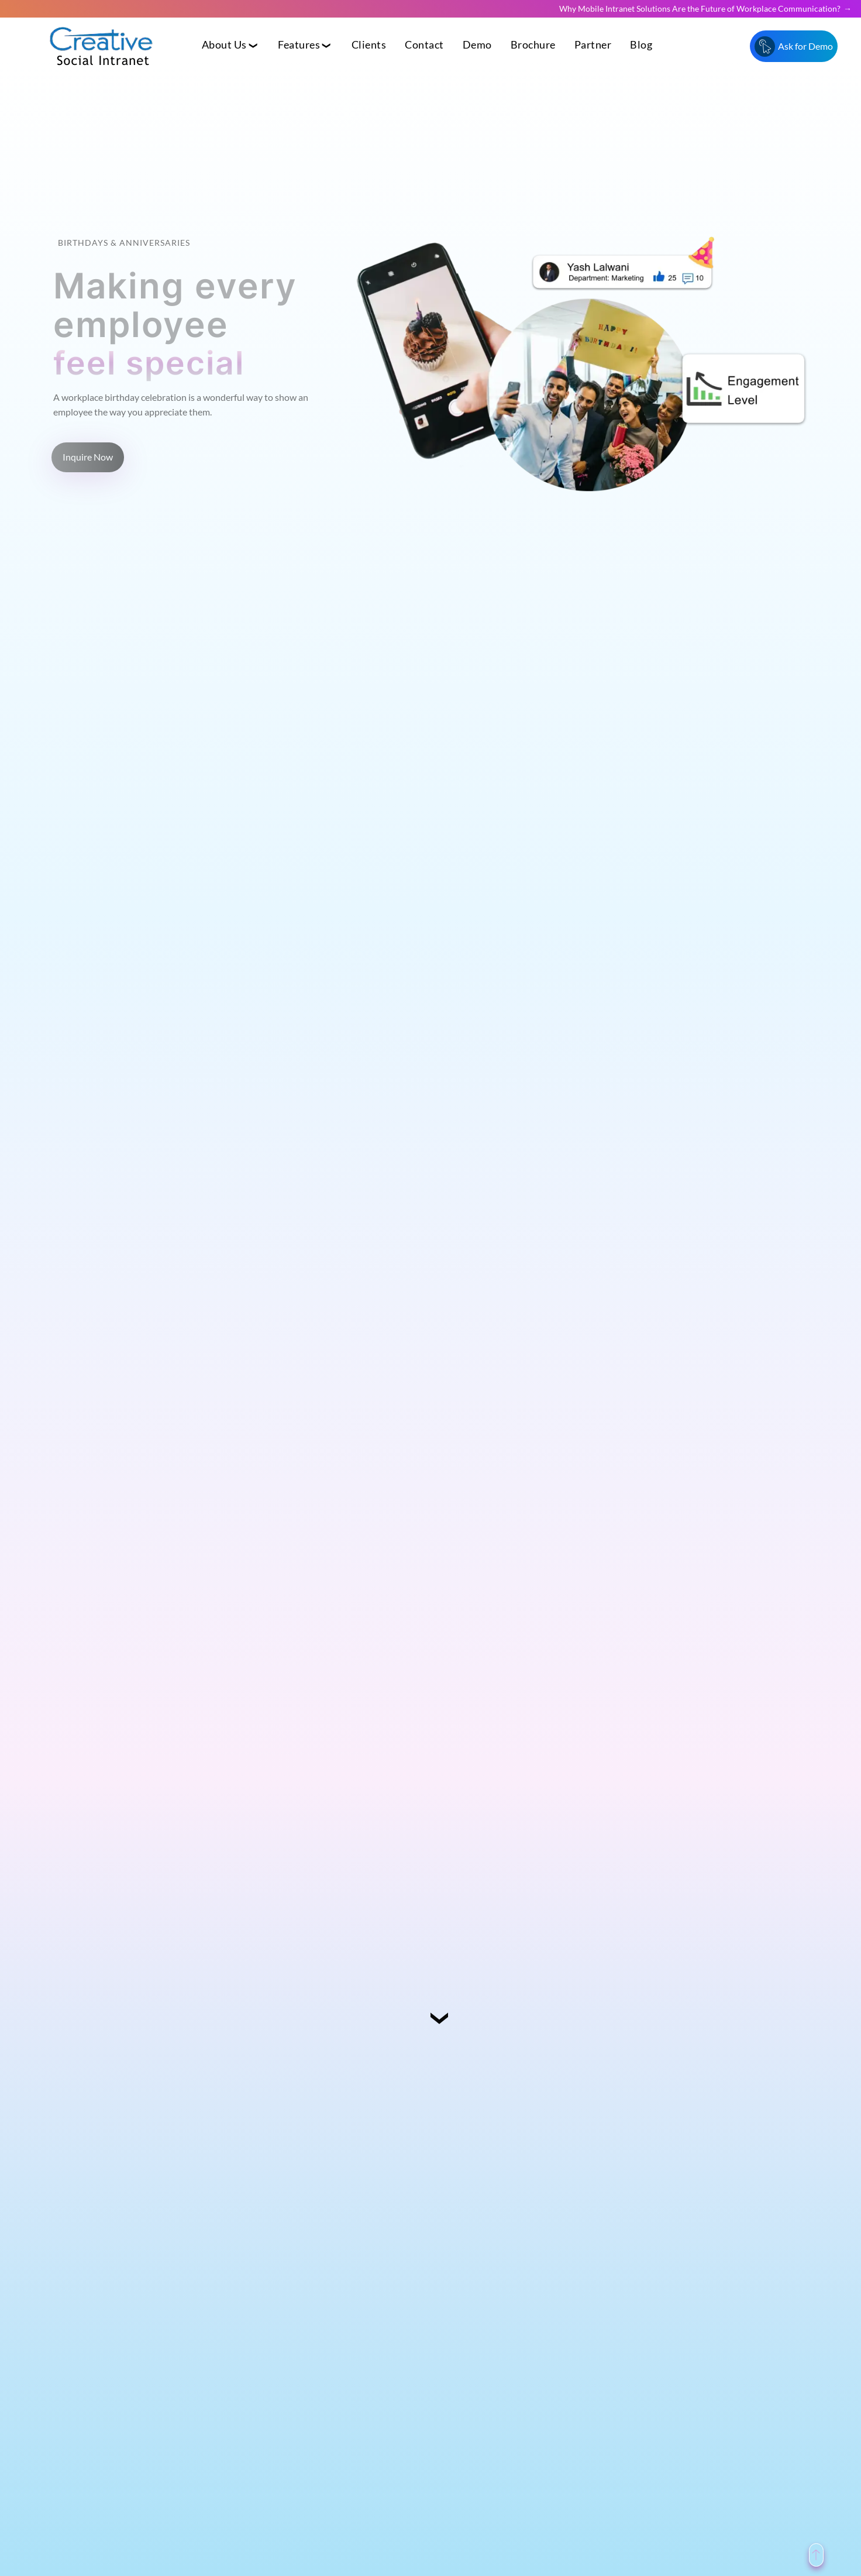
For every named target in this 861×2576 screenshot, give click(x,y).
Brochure (533, 45)
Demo (477, 45)
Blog (641, 45)
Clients (369, 45)
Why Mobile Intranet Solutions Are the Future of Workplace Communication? (700, 8)
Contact (424, 45)
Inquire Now (88, 456)
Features (299, 45)
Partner (593, 45)
